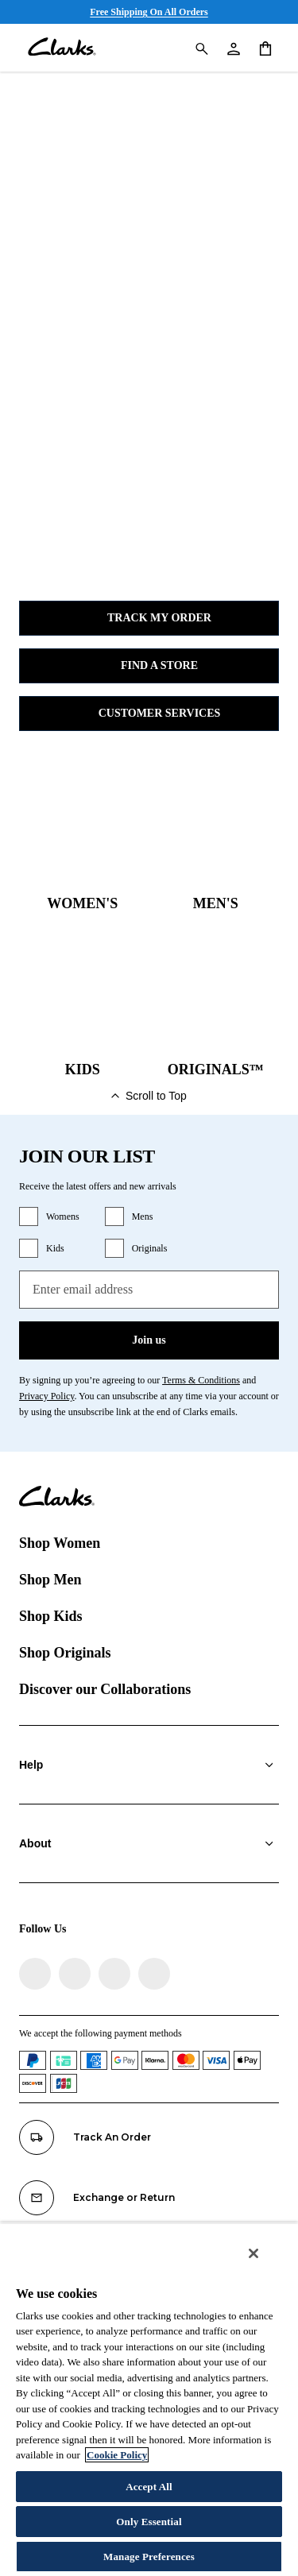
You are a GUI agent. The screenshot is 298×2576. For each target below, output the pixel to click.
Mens (142, 1216)
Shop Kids (51, 1616)
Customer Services (149, 713)
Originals (150, 1248)
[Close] (253, 2253)
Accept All (149, 2487)
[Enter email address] (149, 1290)
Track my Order (149, 618)
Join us (148, 1340)
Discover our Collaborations (105, 1689)
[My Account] (232, 47)
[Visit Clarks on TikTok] (114, 1974)
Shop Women (59, 1543)
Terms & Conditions (201, 1380)
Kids (55, 1248)
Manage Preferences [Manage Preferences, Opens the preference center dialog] (149, 2556)
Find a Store (149, 666)
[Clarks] (61, 48)
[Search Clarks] (201, 47)
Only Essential (148, 2522)
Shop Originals (65, 1653)
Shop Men (50, 1580)
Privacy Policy (47, 1396)
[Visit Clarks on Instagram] (75, 1974)
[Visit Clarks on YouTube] (154, 1974)
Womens (62, 1216)
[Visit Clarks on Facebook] (35, 1974)
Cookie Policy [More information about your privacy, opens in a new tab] (117, 2455)
